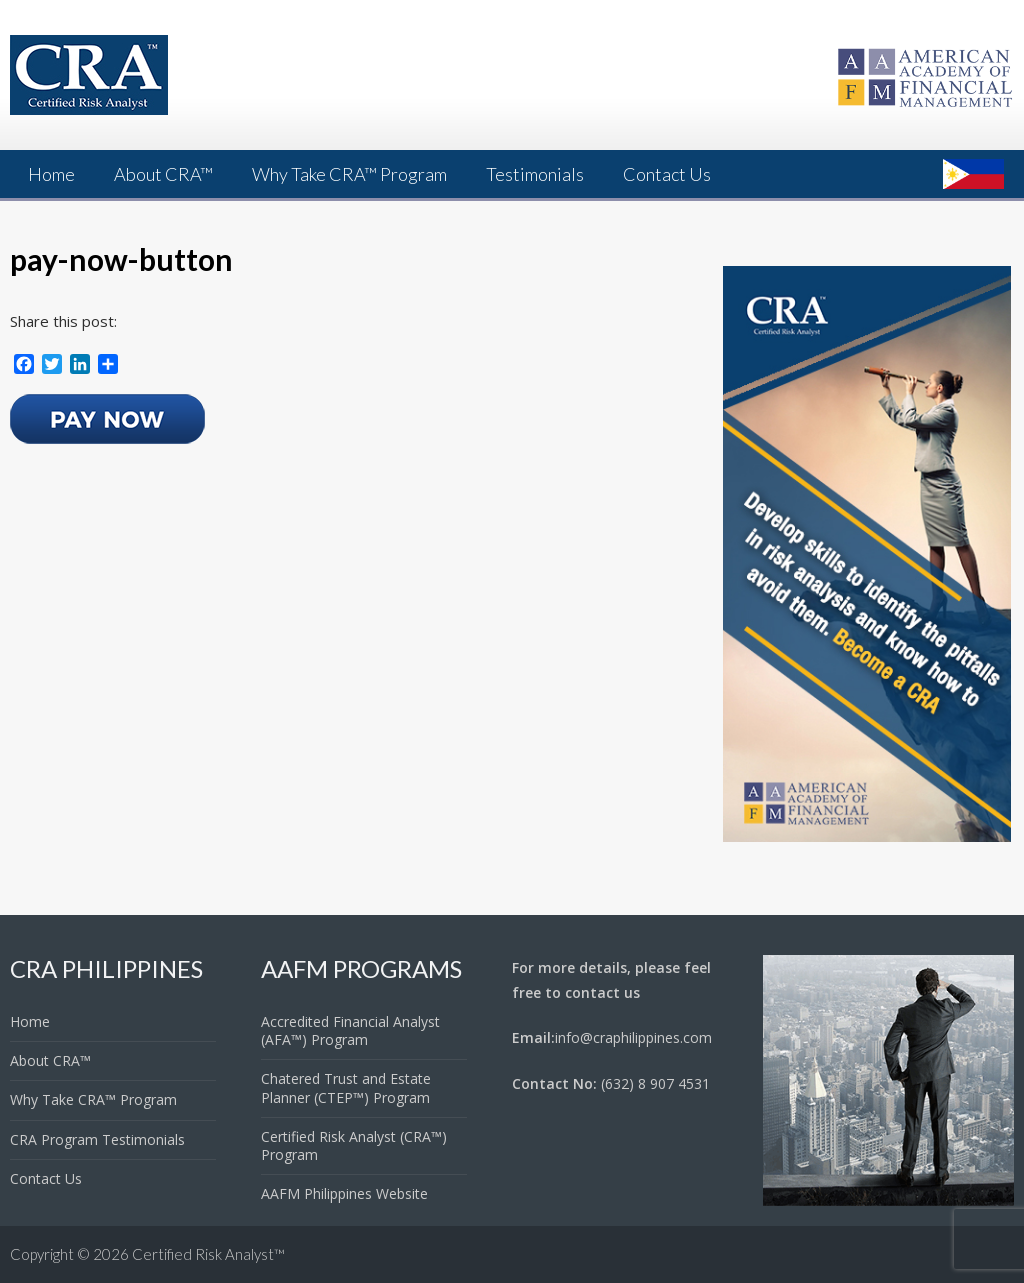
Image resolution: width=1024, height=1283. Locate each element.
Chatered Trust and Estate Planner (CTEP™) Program (346, 1087)
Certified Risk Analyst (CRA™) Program (354, 1145)
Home (51, 174)
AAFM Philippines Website (344, 1193)
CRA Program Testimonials (97, 1139)
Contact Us (667, 174)
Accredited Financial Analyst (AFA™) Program (350, 1030)
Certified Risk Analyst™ (208, 1254)
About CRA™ (163, 174)
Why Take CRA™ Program (349, 174)
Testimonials (535, 174)
